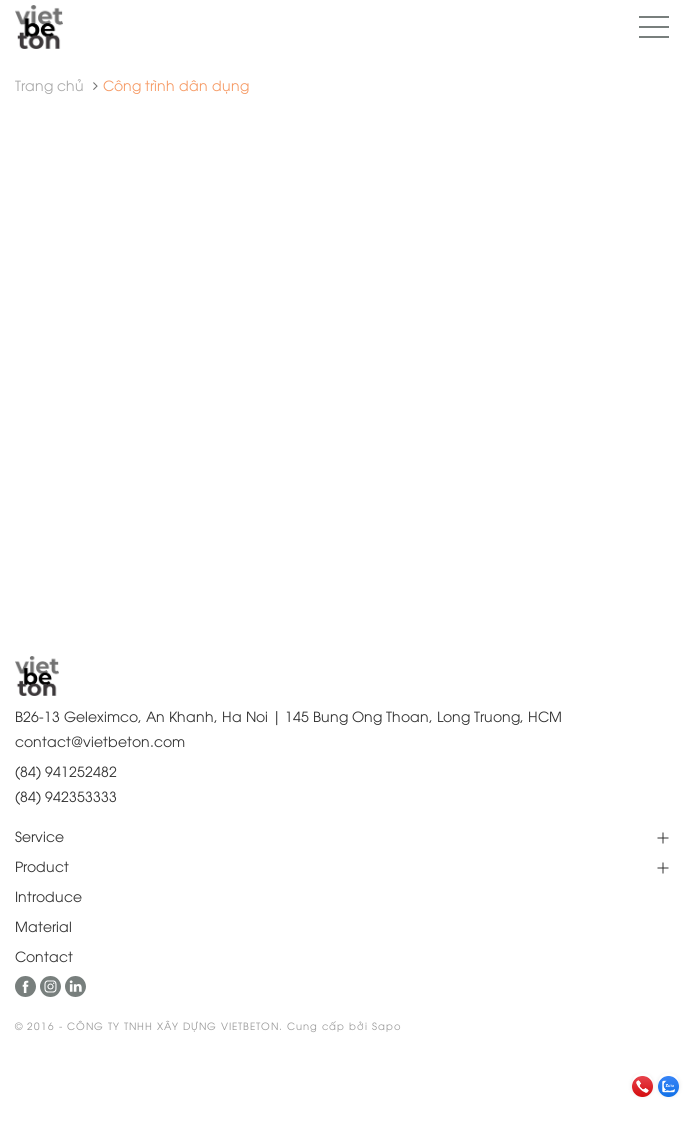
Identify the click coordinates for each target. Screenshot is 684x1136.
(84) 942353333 (66, 795)
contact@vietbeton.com (100, 740)
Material (43, 925)
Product (42, 865)
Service (39, 835)
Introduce (48, 895)
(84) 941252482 (66, 770)
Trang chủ (49, 84)
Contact (44, 955)
